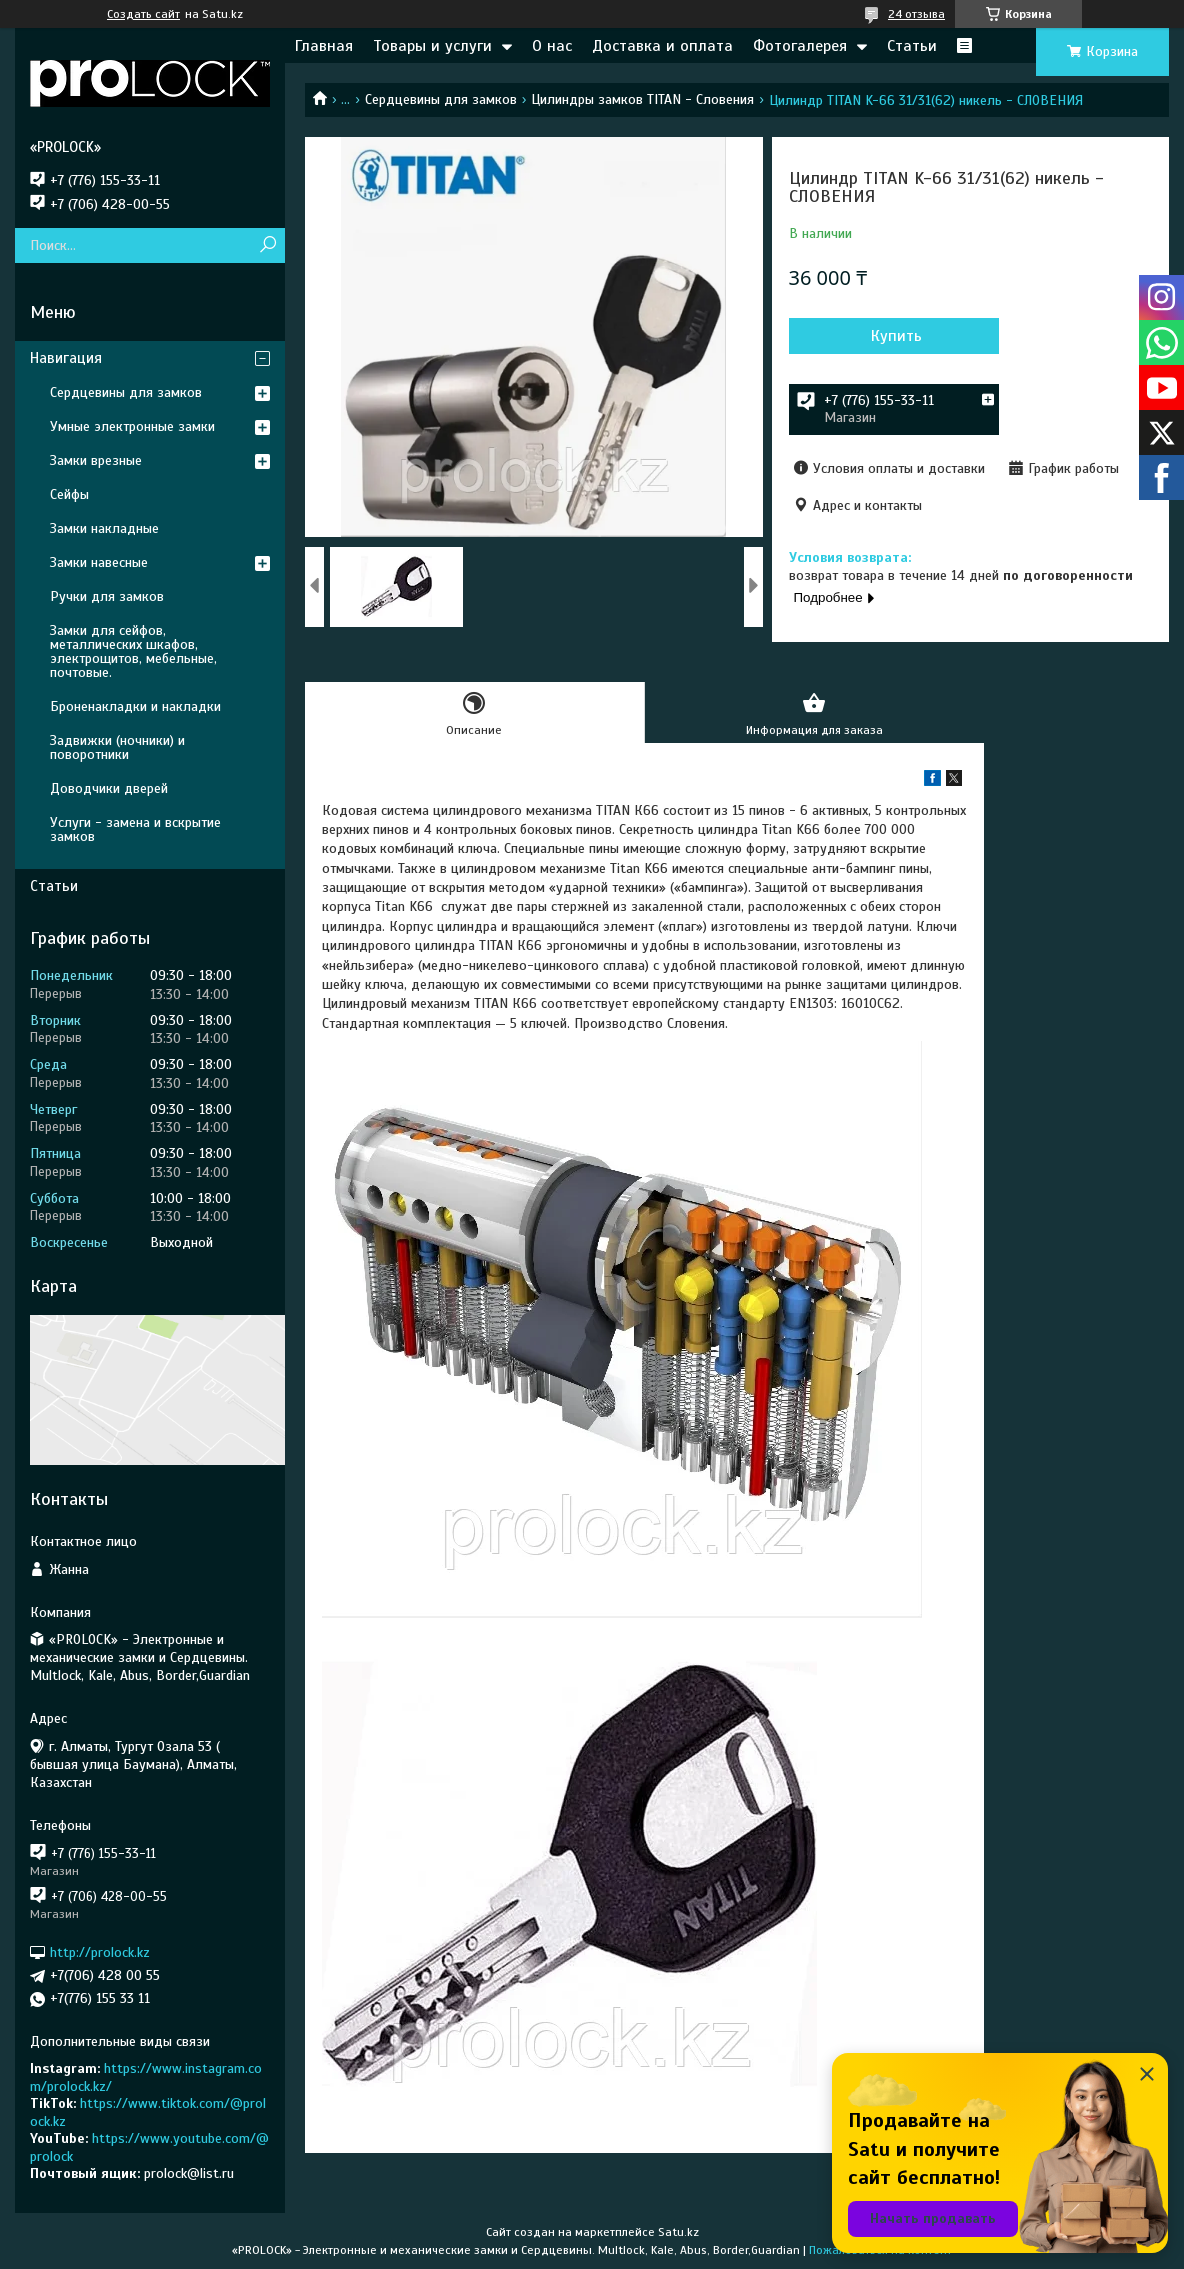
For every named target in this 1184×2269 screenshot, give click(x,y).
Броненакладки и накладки (135, 706)
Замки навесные (99, 562)
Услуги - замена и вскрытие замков (135, 829)
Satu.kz (678, 2232)
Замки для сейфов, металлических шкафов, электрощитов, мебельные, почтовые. (133, 651)
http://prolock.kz (100, 1952)
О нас (552, 46)
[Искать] (267, 245)
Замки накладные (104, 528)
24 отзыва (916, 14)
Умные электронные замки (132, 426)
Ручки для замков (107, 596)
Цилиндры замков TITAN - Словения (642, 99)
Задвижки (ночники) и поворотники (117, 747)
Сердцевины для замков (441, 99)
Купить (896, 336)
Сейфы (69, 494)
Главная (324, 46)
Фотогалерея (800, 46)
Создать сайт (143, 14)
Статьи (912, 46)
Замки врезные (96, 460)
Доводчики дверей (109, 788)
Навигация (66, 358)
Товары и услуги (432, 46)
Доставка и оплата (662, 46)
